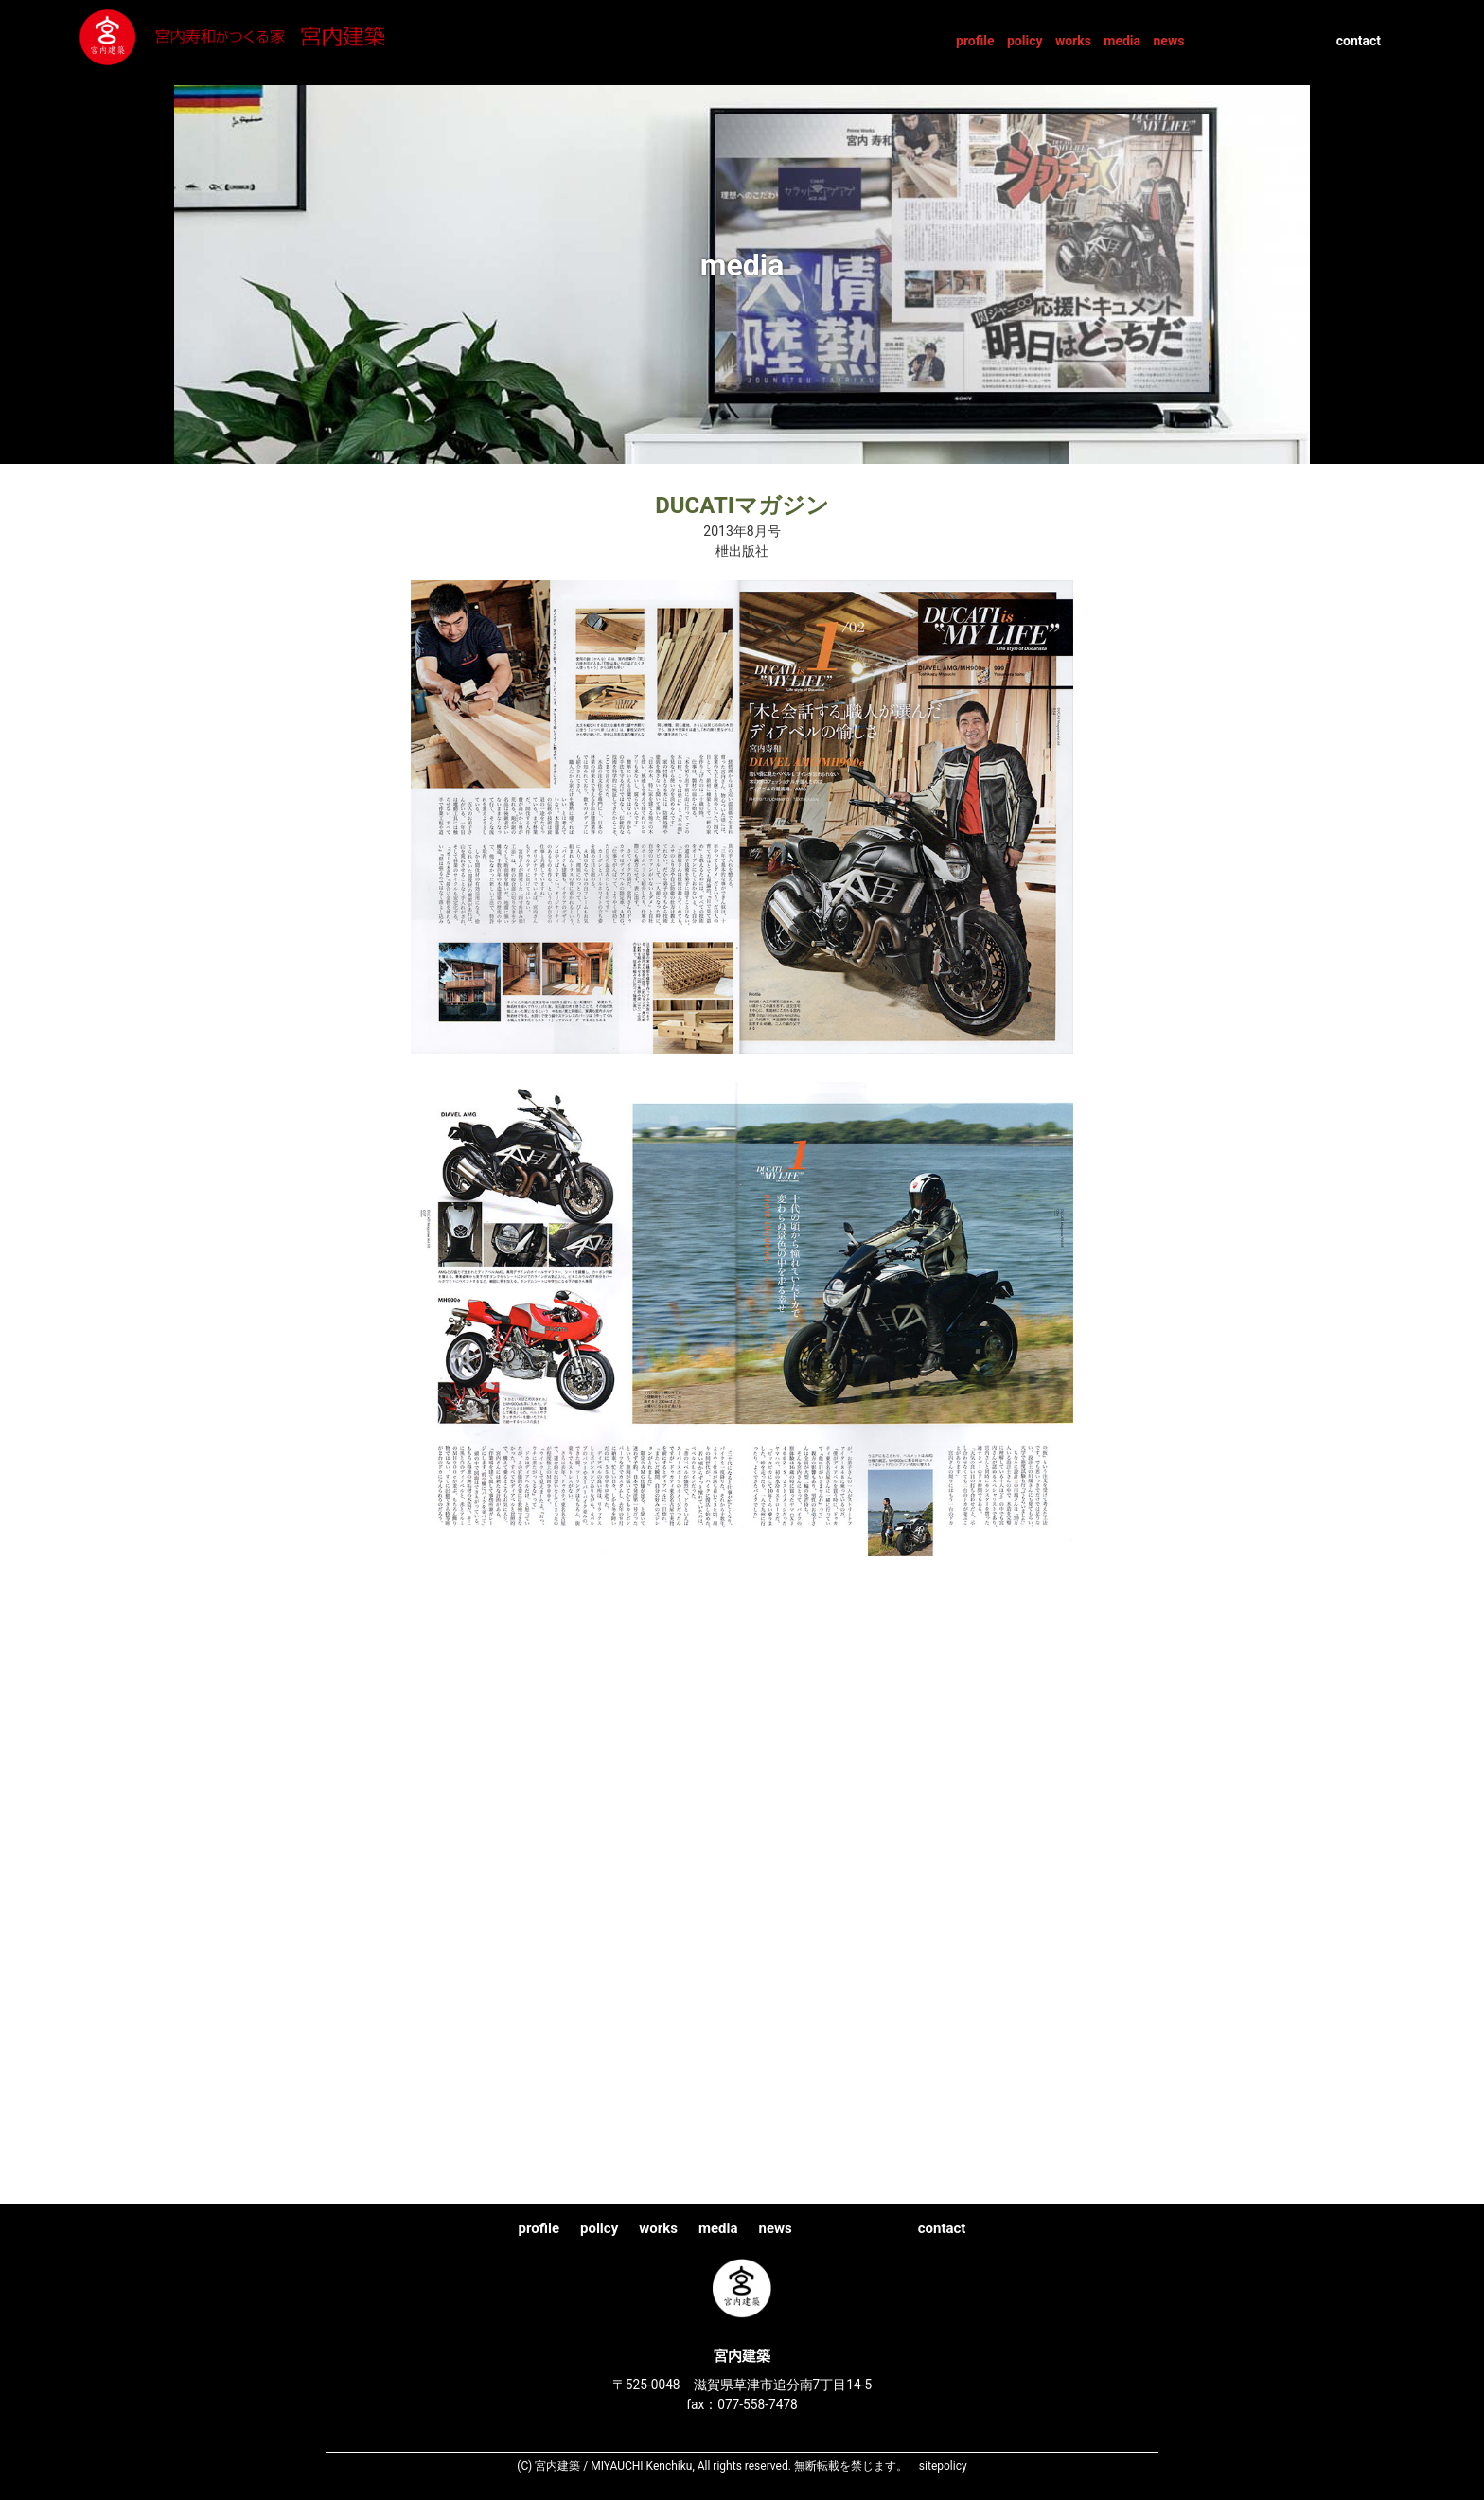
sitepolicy (943, 2466)
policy (1025, 40)
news (1168, 40)
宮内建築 (270, 42)
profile (975, 40)
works (1073, 40)
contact (1358, 40)
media (1122, 40)
